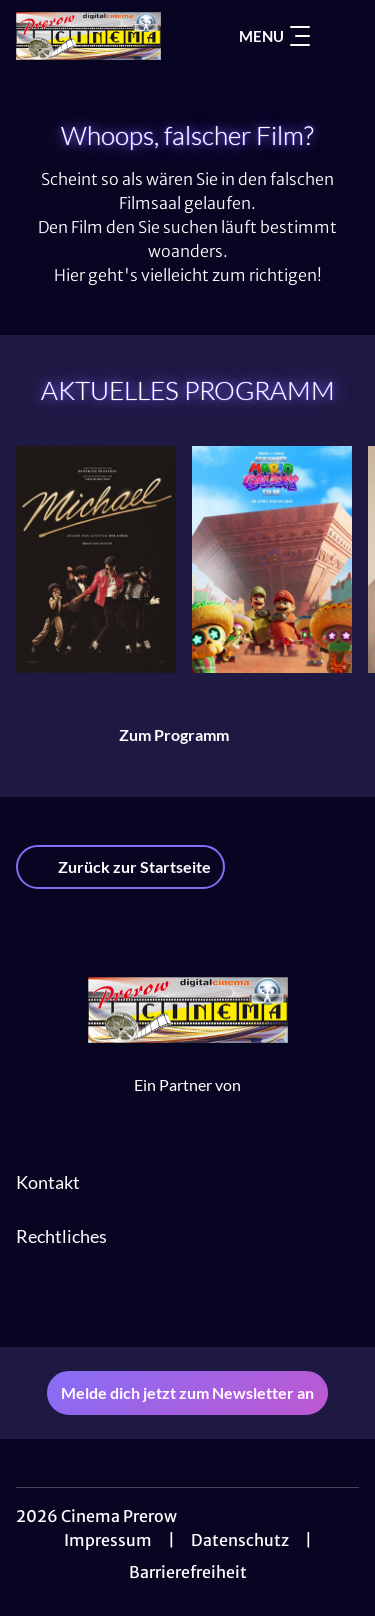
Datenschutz (240, 1540)
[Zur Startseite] (88, 36)
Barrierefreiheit (188, 1572)
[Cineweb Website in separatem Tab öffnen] (187, 1106)
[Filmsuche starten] (339, 36)
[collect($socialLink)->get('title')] (188, 1303)
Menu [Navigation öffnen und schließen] (274, 36)
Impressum (108, 1540)
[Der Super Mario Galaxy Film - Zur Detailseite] (272, 559)
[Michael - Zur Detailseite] (96, 559)
